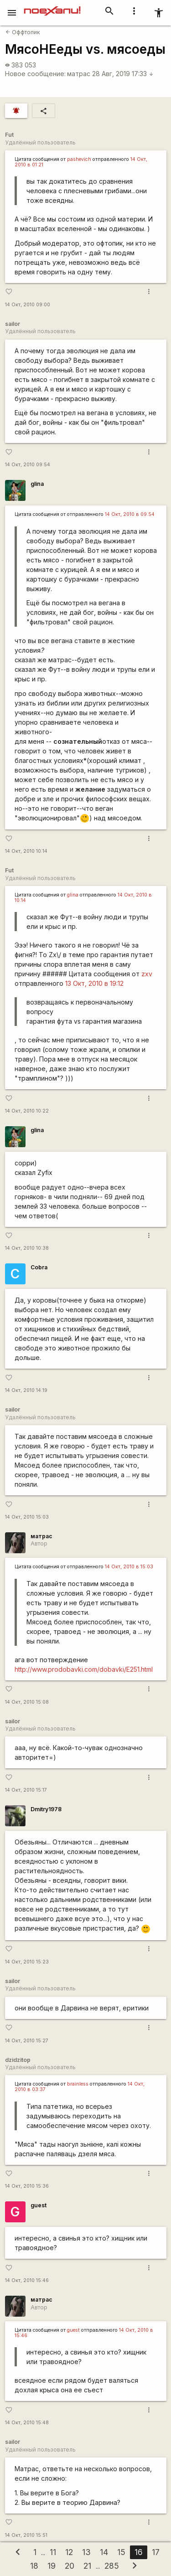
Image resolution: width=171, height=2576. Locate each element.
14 (104, 2552)
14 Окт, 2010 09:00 (27, 305)
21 (87, 2566)
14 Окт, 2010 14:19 (26, 1390)
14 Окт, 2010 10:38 (27, 1248)
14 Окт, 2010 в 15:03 (129, 1567)
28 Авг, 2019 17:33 (123, 73)
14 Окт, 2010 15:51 (26, 2535)
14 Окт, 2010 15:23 (27, 1962)
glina (37, 483)
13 (86, 2552)
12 (69, 2552)
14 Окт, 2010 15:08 (27, 1702)
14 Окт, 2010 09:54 (27, 465)
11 (53, 2552)
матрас (78, 73)
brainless (77, 2084)
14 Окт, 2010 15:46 (27, 2280)
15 (121, 2552)
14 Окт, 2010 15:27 (26, 2041)
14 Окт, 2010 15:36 (27, 2186)
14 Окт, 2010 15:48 (27, 2423)
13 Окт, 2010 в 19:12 (94, 983)
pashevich (79, 159)
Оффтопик (23, 32)
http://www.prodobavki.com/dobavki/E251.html (84, 1669)
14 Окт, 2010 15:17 (26, 1790)
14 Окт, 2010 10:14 (26, 851)
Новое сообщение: (35, 73)
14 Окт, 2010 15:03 (27, 1517)
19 (51, 2566)
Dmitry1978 (46, 1809)
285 (111, 2566)
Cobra (39, 1267)
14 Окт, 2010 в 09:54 (130, 514)
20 (69, 2566)
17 (156, 2552)
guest (39, 2205)
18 (34, 2566)
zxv (146, 974)
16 (139, 2552)
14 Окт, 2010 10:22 (27, 1111)
